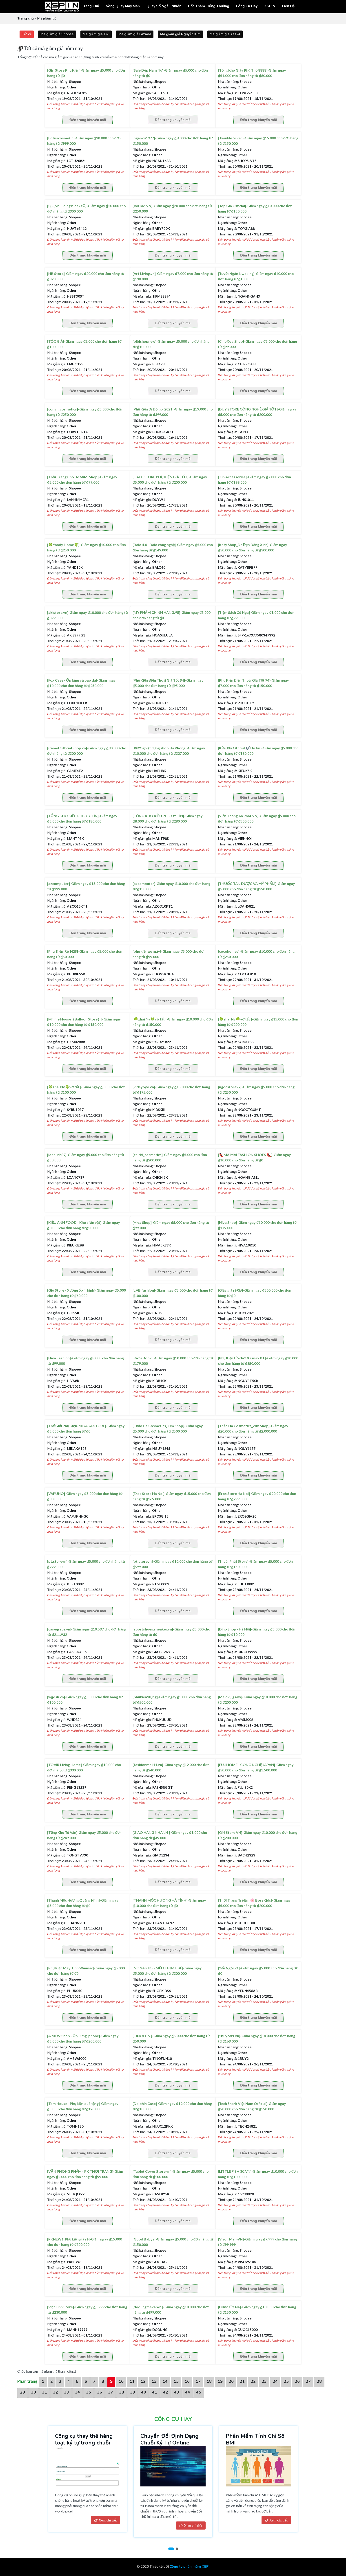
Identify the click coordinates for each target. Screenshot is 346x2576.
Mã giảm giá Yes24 (225, 34)
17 (198, 2381)
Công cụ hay (246, 6)
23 (264, 2381)
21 (242, 2381)
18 (209, 2381)
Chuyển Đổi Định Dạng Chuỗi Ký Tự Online (169, 2439)
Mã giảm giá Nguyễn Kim (180, 34)
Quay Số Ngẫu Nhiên (163, 6)
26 (297, 2381)
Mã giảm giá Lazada (134, 34)
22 (253, 2381)
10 (121, 2381)
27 (308, 2381)
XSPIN (269, 6)
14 (165, 2381)
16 (187, 2381)
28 (319, 2381)
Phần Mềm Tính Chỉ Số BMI (255, 2439)
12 (143, 2381)
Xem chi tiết (107, 2520)
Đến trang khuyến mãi (87, 119)
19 (220, 2381)
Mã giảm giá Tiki (96, 34)
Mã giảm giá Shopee (57, 34)
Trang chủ (90, 6)
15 (176, 2381)
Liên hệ (288, 6)
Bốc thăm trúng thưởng (208, 6)
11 (132, 2381)
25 (286, 2381)
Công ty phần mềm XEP (189, 2566)
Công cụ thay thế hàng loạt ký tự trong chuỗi (84, 2439)
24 (275, 2381)
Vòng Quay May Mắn (123, 6)
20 (231, 2381)
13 (154, 2381)
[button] (171, 2548)
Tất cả (26, 34)
